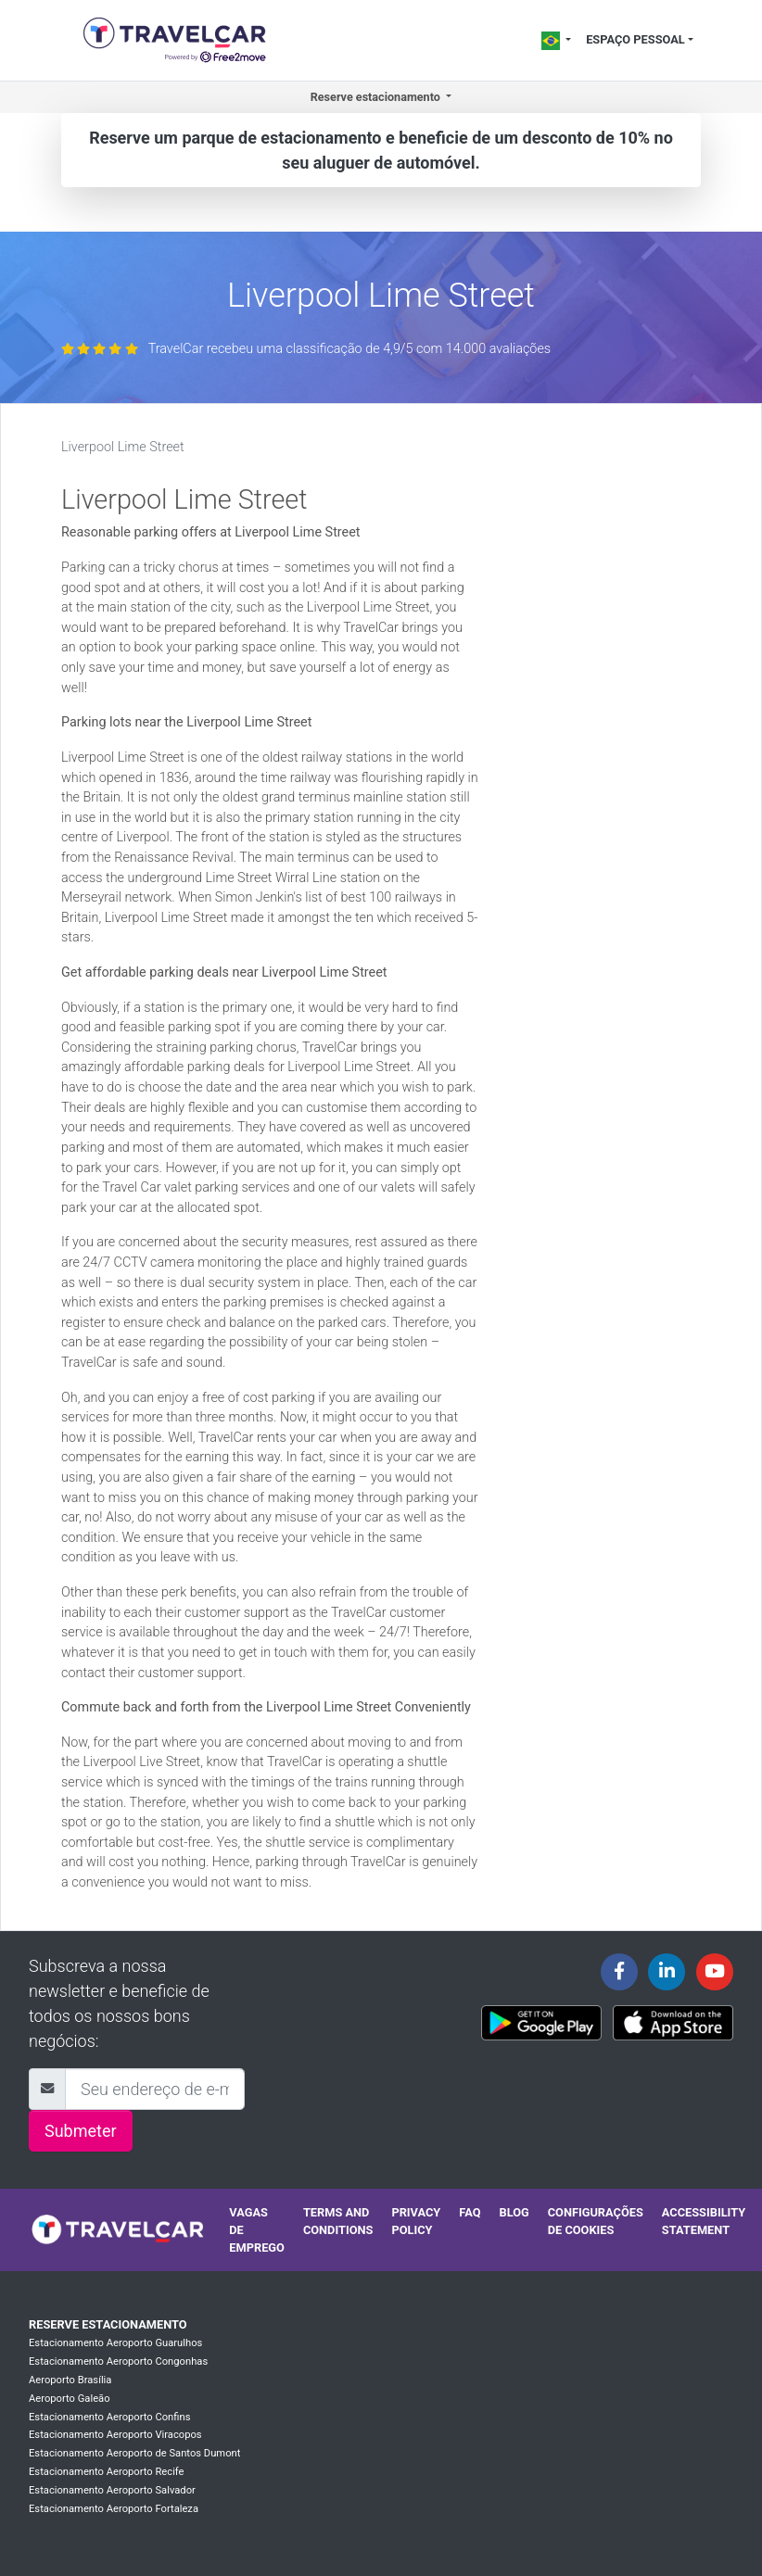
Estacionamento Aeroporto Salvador (112, 2490)
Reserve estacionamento (108, 2324)
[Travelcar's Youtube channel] (714, 1971)
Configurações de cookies (595, 2221)
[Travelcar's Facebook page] (619, 1971)
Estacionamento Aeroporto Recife (106, 2472)
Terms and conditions (338, 2221)
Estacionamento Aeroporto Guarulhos (115, 2343)
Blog (513, 2212)
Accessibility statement (703, 2221)
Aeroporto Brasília (70, 2380)
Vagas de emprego (257, 2229)
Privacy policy (415, 2221)
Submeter (80, 2130)
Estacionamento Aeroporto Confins (109, 2417)
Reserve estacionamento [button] (377, 97)
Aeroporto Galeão (69, 2399)
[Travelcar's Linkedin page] (666, 1971)
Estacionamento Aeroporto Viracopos (115, 2435)
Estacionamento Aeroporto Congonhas (118, 2361)
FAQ (469, 2212)
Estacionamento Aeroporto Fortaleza (113, 2509)
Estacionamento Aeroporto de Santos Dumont (134, 2453)
